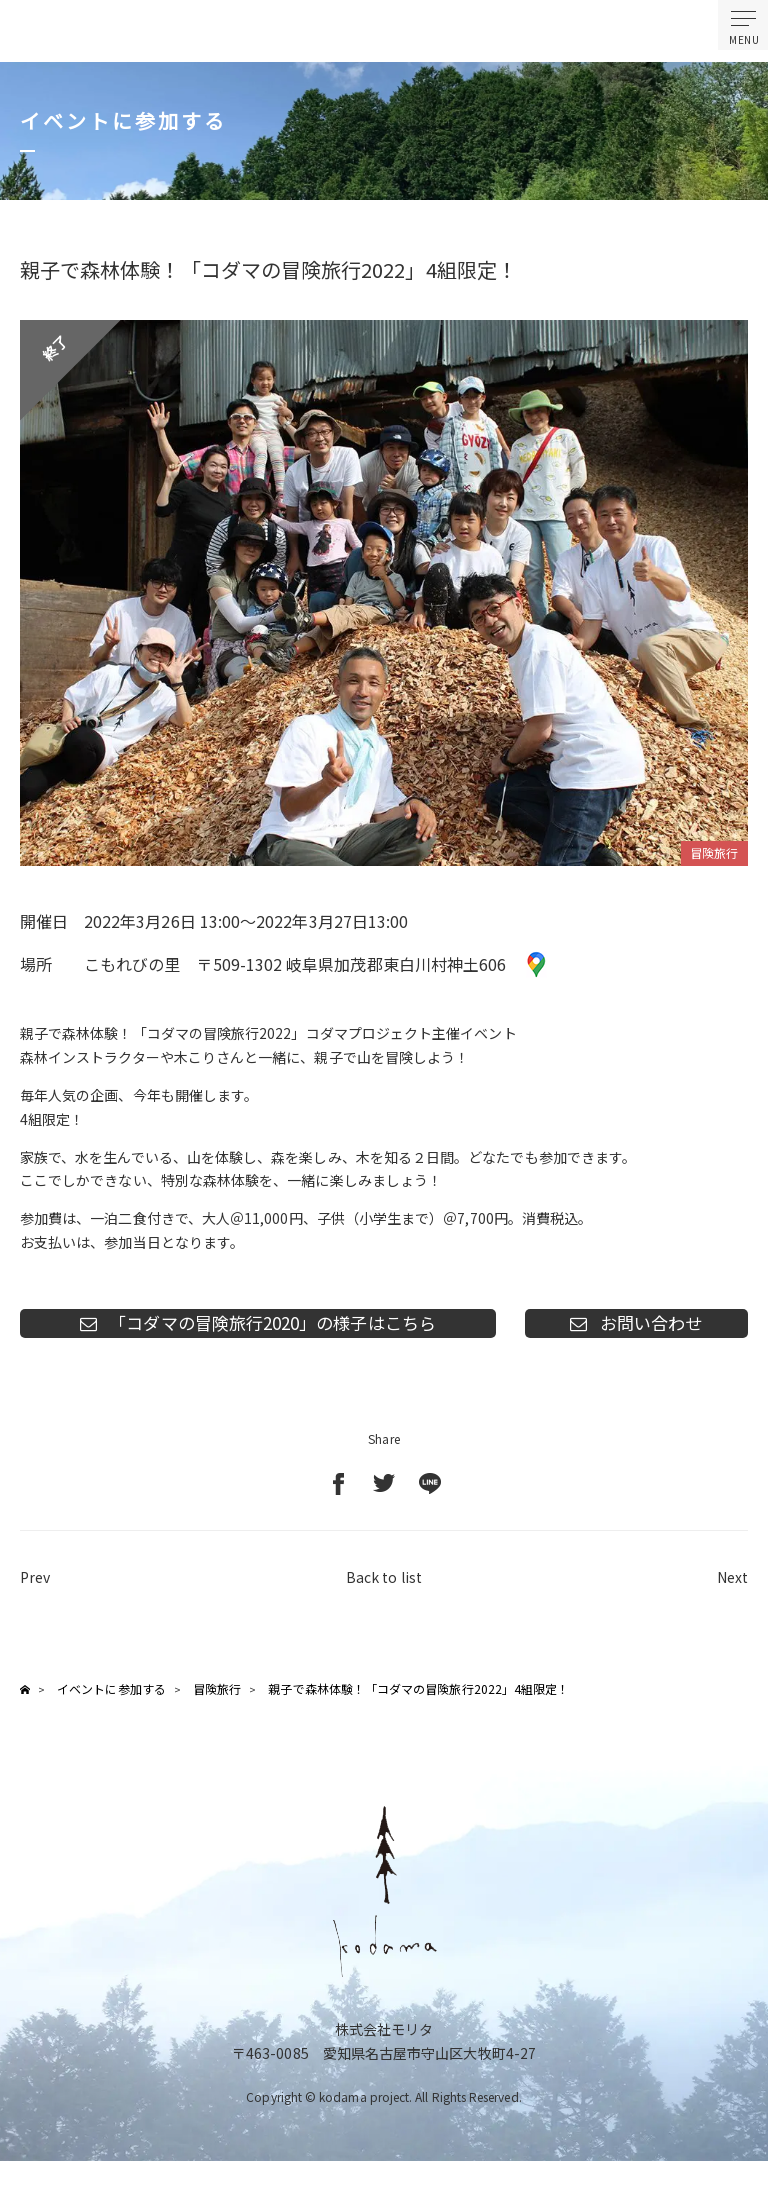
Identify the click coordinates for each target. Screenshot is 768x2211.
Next (732, 1589)
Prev (35, 1589)
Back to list (384, 1589)
